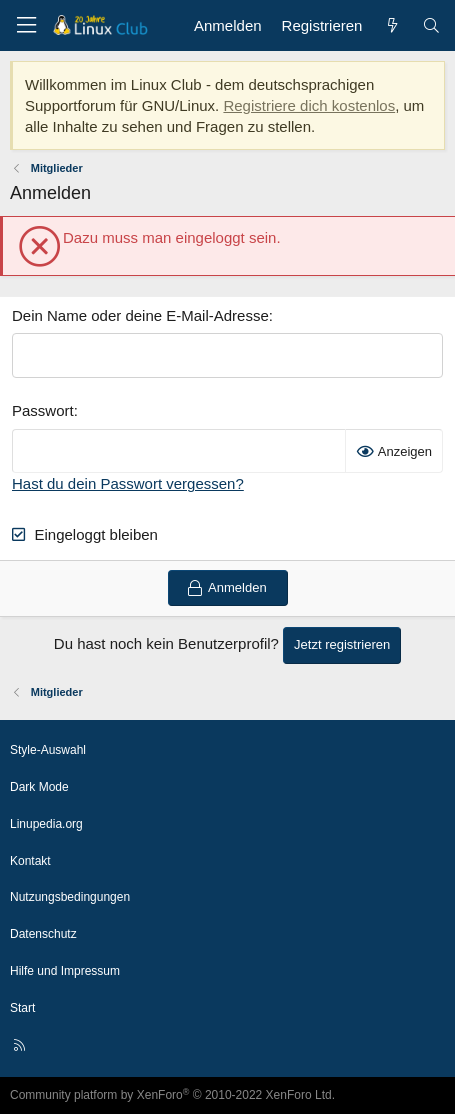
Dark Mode (39, 787)
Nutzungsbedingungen (70, 897)
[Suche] (431, 25)
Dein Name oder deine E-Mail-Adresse (140, 315)
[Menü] (26, 25)
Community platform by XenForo (172, 1095)
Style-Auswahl (48, 750)
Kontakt (30, 861)
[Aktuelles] (391, 25)
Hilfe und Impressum (65, 971)
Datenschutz (43, 934)
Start (22, 1008)
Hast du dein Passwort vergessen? (128, 483)
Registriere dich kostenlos (309, 105)
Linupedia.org (46, 824)
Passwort (43, 410)
